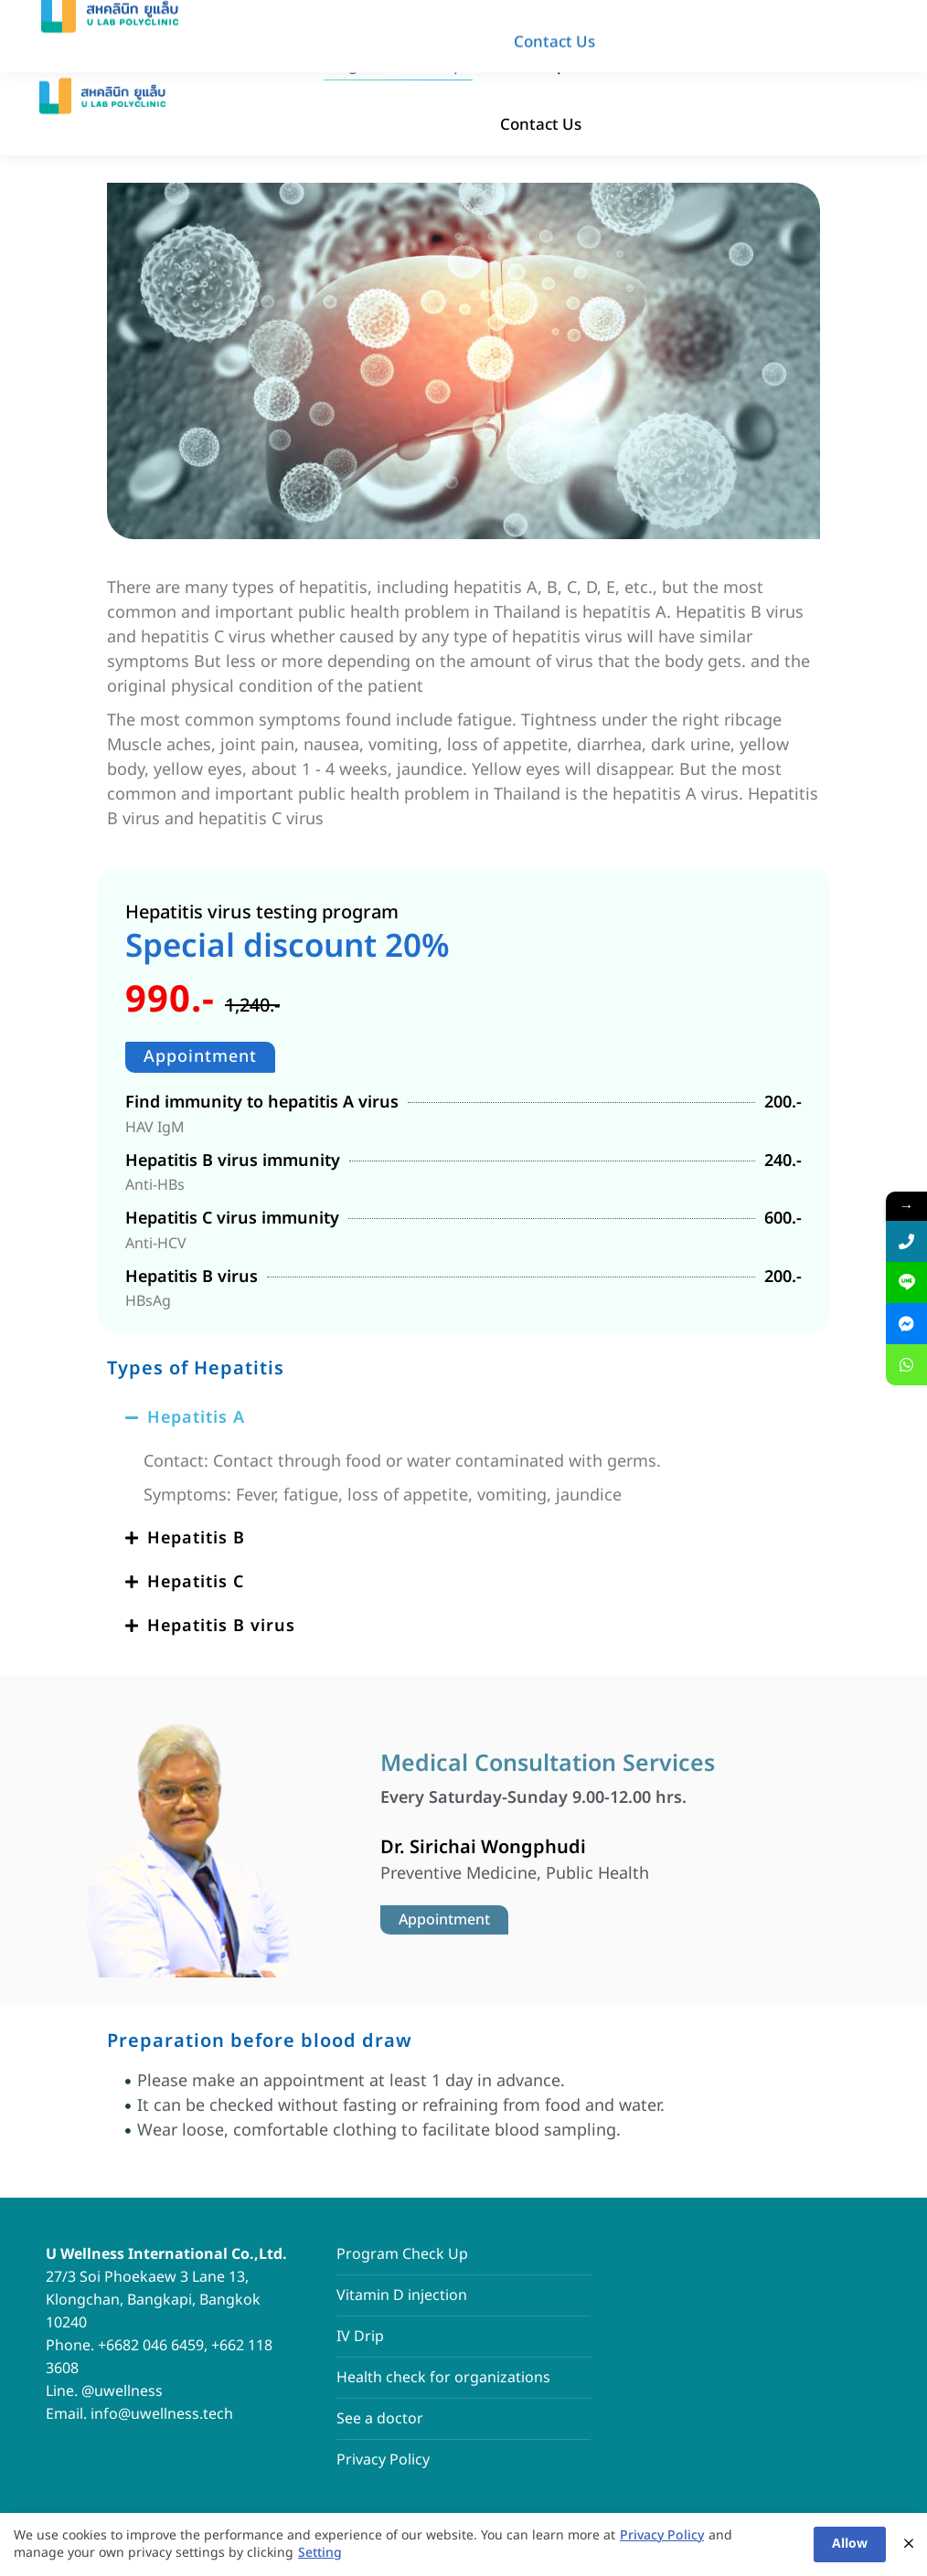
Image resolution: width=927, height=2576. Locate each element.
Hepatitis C (195, 1582)
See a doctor (379, 2419)
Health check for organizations (443, 2378)
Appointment (200, 1056)
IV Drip (360, 2337)
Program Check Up (402, 2254)
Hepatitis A (196, 1417)
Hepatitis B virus (221, 1626)
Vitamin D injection (401, 2295)
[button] (463, 1418)
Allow (850, 2544)
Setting (320, 2554)
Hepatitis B (196, 1538)
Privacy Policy (383, 2460)
